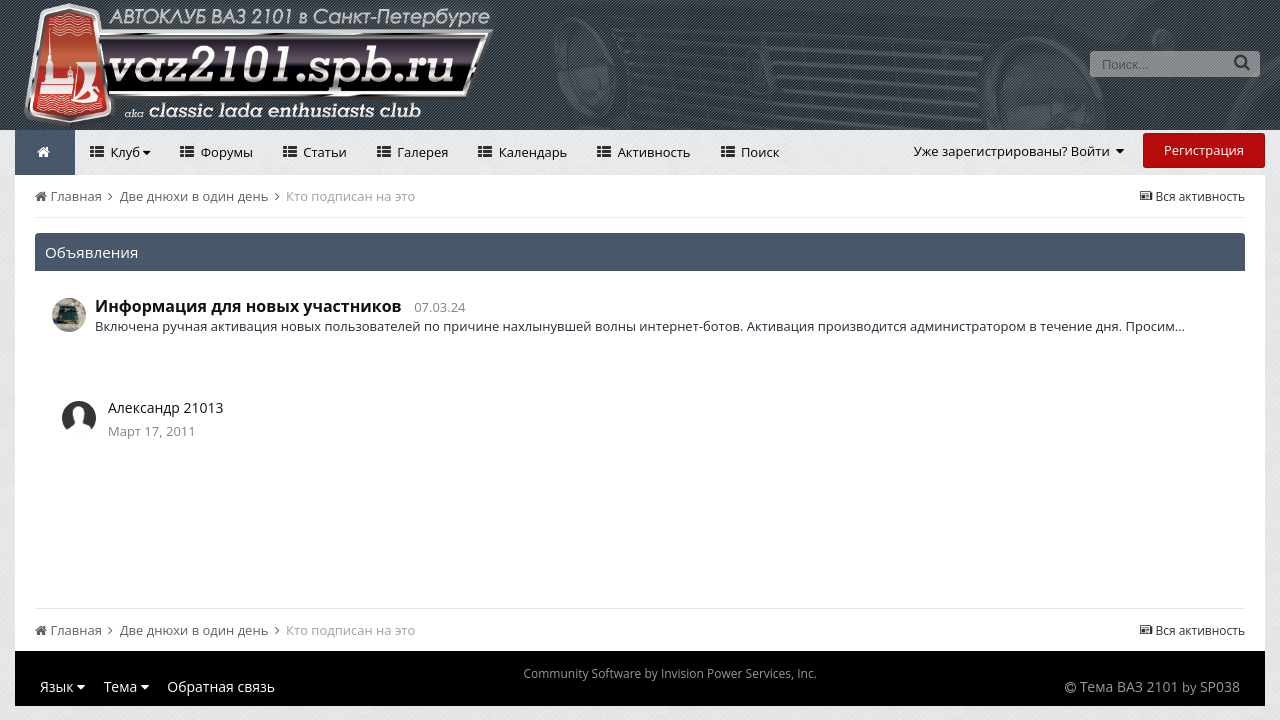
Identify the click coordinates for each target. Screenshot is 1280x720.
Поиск (759, 152)
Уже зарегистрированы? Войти (1019, 151)
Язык (62, 686)
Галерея (421, 152)
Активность (652, 152)
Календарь (531, 152)
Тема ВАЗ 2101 (1129, 686)
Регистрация (1204, 150)
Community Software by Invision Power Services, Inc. (669, 673)
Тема (126, 686)
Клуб (128, 152)
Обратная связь (221, 686)
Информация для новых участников (248, 306)
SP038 (1220, 686)
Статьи (323, 152)
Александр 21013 (166, 407)
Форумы (225, 152)
